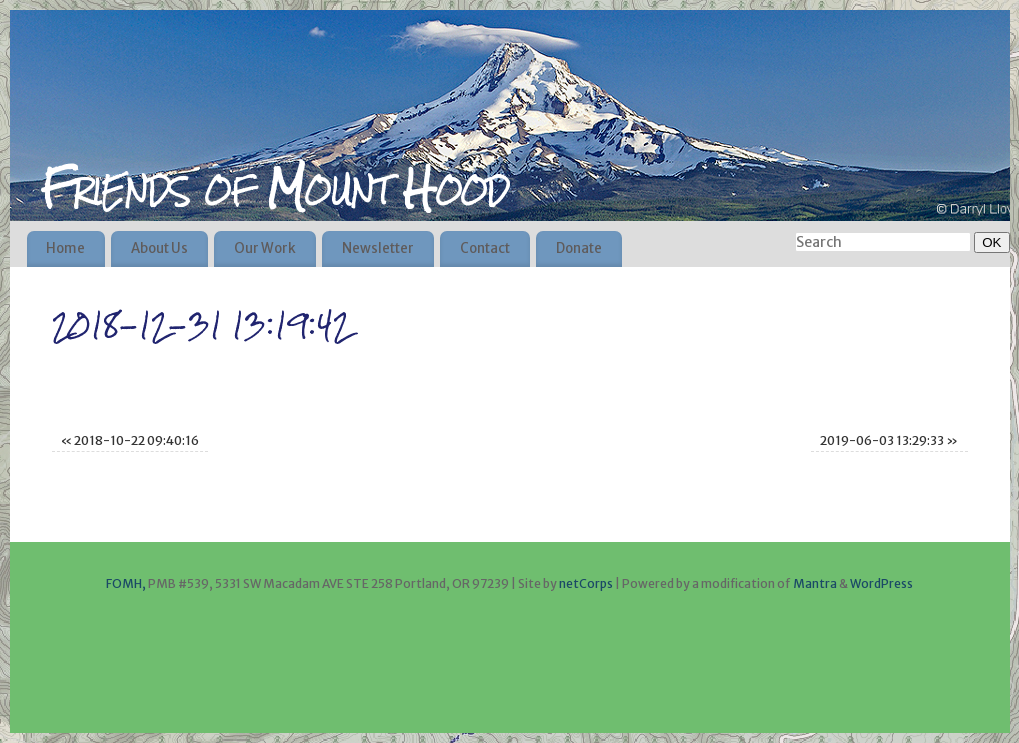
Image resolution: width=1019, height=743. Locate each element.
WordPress (881, 583)
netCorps (587, 583)
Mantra (815, 583)
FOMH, (126, 583)
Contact (485, 248)
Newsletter (378, 248)
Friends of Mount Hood (274, 188)
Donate (579, 248)
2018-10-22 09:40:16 (130, 440)
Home (65, 248)
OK (987, 242)
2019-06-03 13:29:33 (889, 440)
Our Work (265, 248)
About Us (159, 248)
